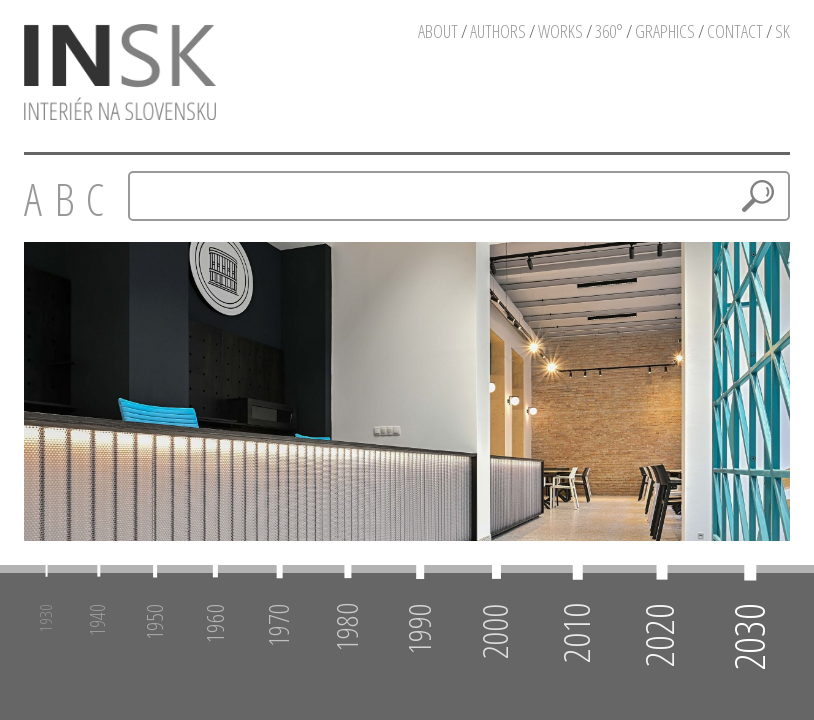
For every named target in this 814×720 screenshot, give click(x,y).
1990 (418, 629)
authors (498, 31)
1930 (45, 618)
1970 (278, 625)
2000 (495, 631)
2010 (575, 633)
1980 (346, 627)
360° (609, 31)
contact (735, 31)
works (560, 31)
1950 (154, 622)
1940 (98, 620)
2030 (748, 637)
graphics (665, 31)
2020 (659, 635)
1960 (213, 623)
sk (782, 31)
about (438, 31)
